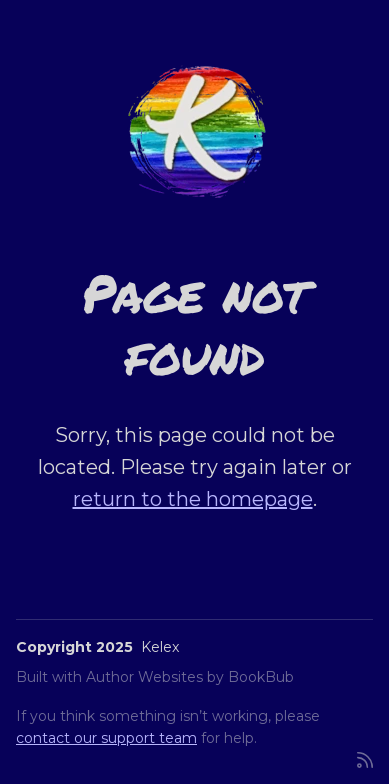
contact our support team (106, 738)
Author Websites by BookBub (190, 677)
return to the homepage (193, 499)
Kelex (160, 647)
